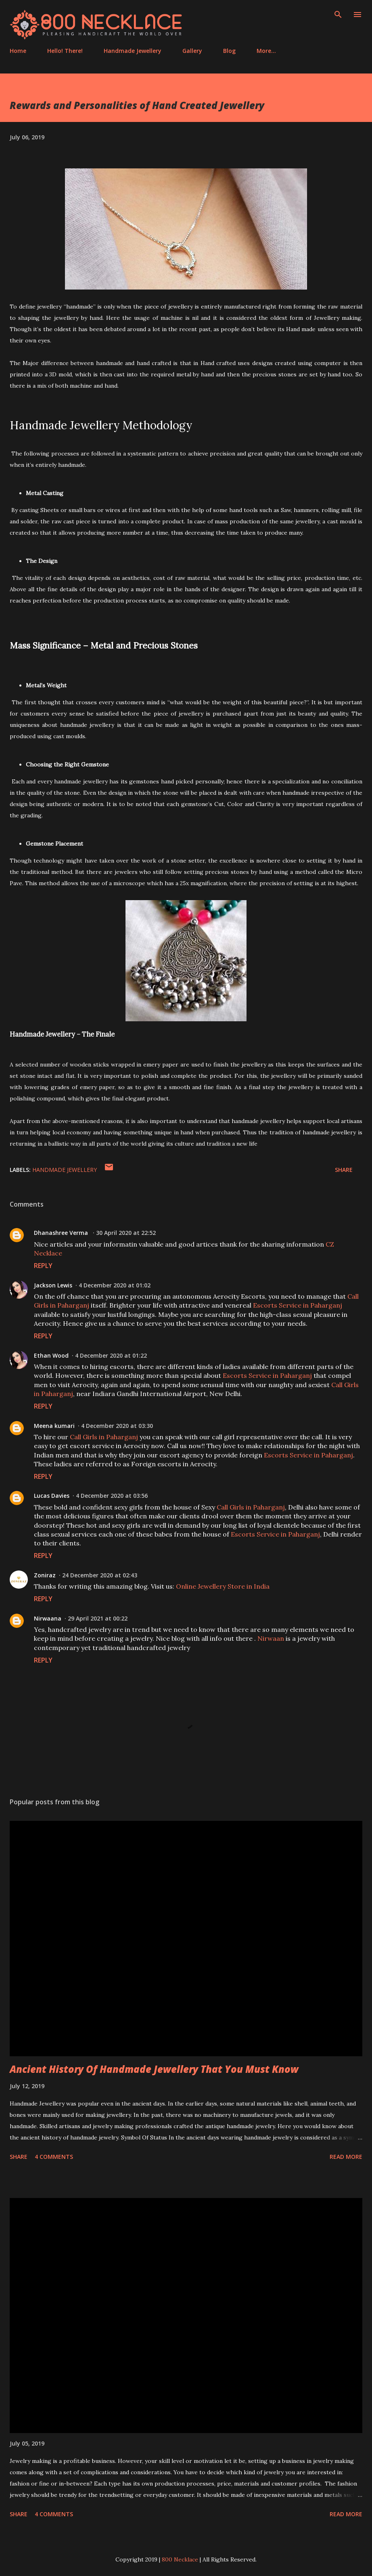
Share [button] (344, 1170)
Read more (346, 2156)
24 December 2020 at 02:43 (99, 1575)
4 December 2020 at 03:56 (112, 1495)
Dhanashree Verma (62, 1233)
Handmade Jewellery (132, 51)
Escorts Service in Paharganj (297, 1305)
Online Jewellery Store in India (223, 1586)
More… (266, 51)
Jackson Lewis (53, 1285)
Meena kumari (54, 1426)
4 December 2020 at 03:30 (117, 1426)
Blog (229, 51)
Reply (43, 1265)
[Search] (338, 14)
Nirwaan (270, 1638)
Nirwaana (47, 1618)
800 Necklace (180, 2559)
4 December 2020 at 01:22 (111, 1355)
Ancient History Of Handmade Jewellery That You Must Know (154, 2069)
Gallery (192, 51)
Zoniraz (45, 1575)
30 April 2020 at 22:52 (126, 1233)
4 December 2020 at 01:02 (114, 1285)
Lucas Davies (51, 1495)
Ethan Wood (51, 1355)
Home (18, 51)
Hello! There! (65, 51)
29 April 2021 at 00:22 (97, 1618)
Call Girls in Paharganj (104, 1437)
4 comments (54, 2156)
